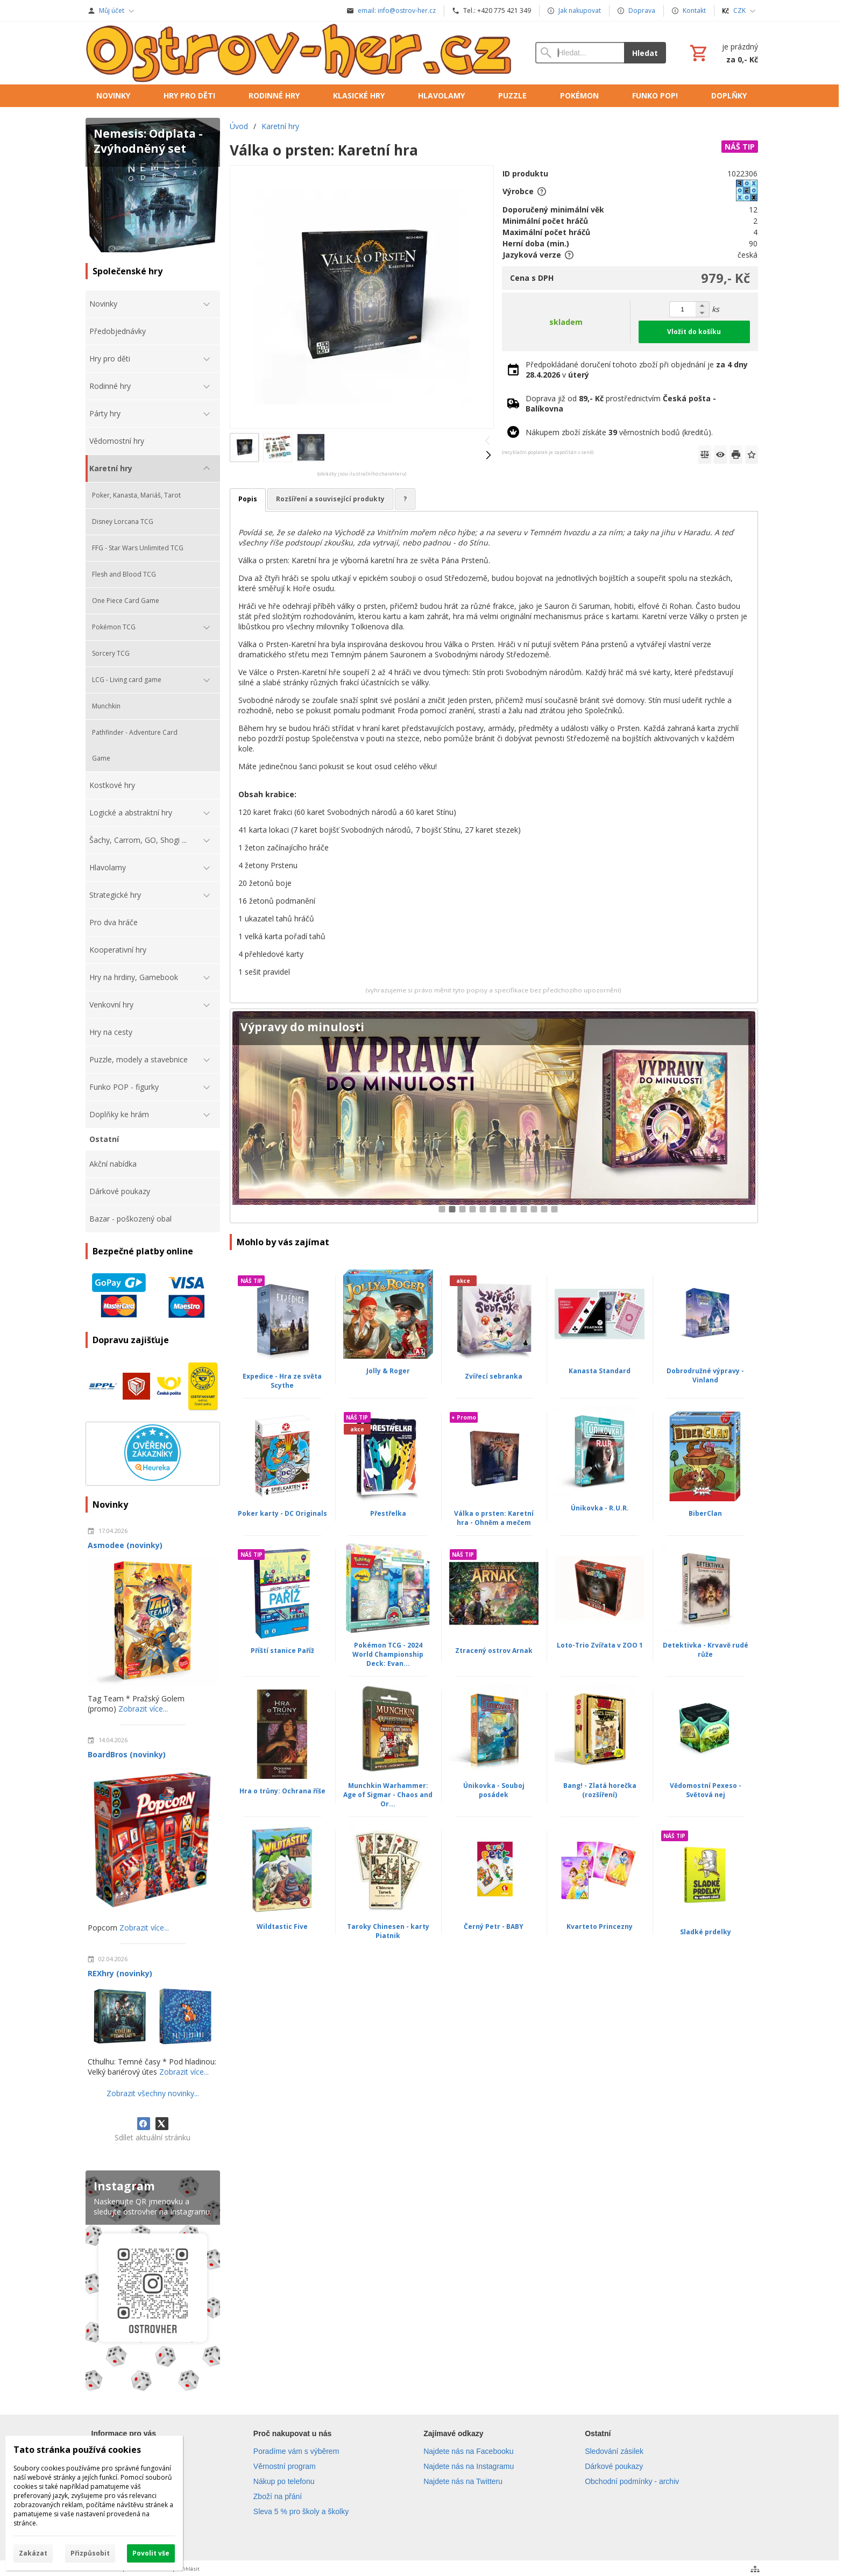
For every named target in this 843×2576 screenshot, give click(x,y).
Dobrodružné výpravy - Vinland (705, 1375)
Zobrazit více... (143, 1709)
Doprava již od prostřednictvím (621, 403)
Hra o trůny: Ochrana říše (282, 1791)
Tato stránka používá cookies (77, 2450)
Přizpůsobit (90, 2553)
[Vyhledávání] (579, 52)
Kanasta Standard (600, 1370)
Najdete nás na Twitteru (462, 2481)
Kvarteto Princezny (599, 1926)
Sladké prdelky (705, 1931)
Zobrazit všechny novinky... (153, 2093)
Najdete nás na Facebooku (468, 2451)
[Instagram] (153, 2283)
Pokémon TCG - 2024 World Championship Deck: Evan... (387, 1654)
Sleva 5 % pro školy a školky (301, 2511)
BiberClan (705, 1513)
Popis (247, 498)
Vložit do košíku (694, 331)
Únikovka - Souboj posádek (494, 1790)
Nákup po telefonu (284, 2481)
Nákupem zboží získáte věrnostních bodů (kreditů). (619, 432)
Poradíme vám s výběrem (296, 2451)
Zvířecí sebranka (493, 1376)
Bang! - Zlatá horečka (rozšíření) (599, 1790)
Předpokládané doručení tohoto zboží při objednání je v (637, 369)
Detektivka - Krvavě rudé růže (705, 1650)
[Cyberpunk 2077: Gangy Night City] (493, 1115)
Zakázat (33, 2553)
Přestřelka (388, 1513)
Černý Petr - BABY (493, 1926)
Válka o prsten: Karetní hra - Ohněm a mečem (494, 1518)
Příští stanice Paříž (282, 1650)
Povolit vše (150, 2553)
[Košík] (722, 52)
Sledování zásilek (614, 2451)
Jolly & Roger (388, 1370)
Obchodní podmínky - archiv (632, 2481)
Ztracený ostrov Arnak (494, 1650)
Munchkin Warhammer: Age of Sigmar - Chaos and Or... (388, 1794)
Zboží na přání (277, 2496)
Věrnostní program (284, 2466)
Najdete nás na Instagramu (468, 2466)
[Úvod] (300, 53)
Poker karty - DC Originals (282, 1513)
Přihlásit (189, 2568)
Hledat (645, 53)
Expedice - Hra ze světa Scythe (282, 1381)
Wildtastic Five (282, 1926)
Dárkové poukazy (614, 2466)
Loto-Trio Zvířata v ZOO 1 (600, 1645)
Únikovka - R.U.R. (600, 1508)
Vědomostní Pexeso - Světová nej (705, 1790)
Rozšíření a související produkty (330, 498)
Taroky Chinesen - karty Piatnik (388, 1931)
